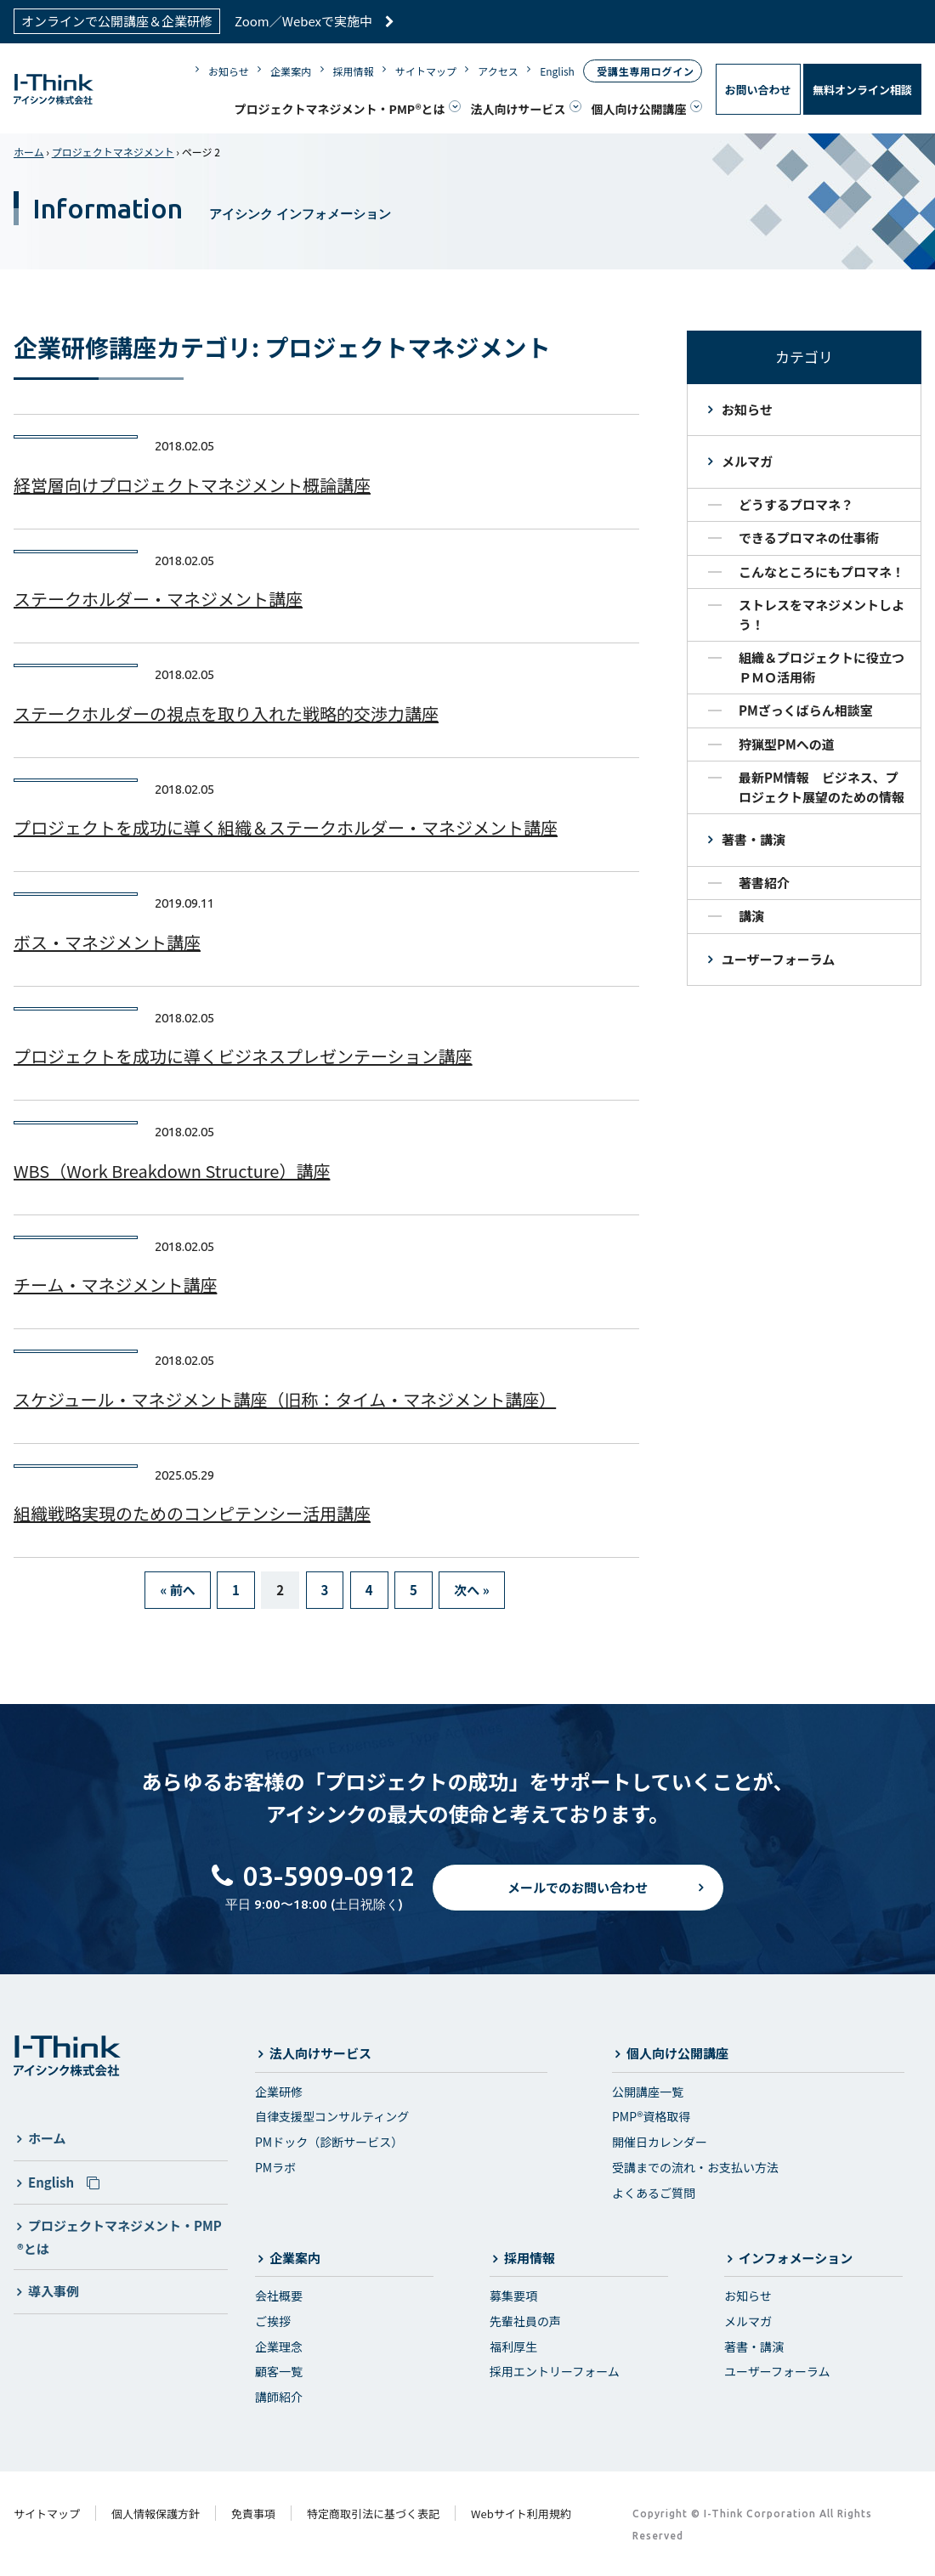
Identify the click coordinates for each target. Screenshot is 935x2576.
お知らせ (228, 71)
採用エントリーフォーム (555, 2371)
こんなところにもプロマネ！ (821, 571)
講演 (751, 916)
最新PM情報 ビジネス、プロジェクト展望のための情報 (821, 787)
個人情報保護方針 (155, 2513)
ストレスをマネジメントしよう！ (821, 614)
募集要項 (513, 2295)
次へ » (471, 1590)
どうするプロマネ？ (796, 504)
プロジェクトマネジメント (113, 151)
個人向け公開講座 (639, 108)
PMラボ (275, 2167)
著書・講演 (753, 839)
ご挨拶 (273, 2321)
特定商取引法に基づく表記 (373, 2513)
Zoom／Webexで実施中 (314, 21)
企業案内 (290, 71)
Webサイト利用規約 (521, 2513)
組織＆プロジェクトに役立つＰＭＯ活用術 (821, 667)
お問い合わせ (758, 90)
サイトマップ (425, 71)
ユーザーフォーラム (778, 959)
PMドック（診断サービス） (329, 2141)
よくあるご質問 (653, 2192)
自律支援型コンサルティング (332, 2116)
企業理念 (279, 2346)
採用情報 (353, 71)
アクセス (498, 71)
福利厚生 (513, 2346)
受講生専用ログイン (645, 71)
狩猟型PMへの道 (787, 744)
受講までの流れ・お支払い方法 (695, 2167)
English (557, 71)
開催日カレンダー (659, 2141)
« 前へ (177, 1590)
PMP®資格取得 (651, 2116)
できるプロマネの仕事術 (809, 537)
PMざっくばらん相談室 (806, 710)
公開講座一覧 (647, 2091)
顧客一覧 (279, 2371)
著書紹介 (764, 883)
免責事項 (253, 2513)
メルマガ (747, 461)
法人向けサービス (518, 108)
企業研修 (279, 2091)
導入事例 (53, 2291)
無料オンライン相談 (862, 90)
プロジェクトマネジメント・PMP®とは (340, 108)
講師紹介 (279, 2396)
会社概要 (279, 2295)
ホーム (29, 151)
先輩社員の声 (525, 2321)
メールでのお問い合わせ (577, 1901)
